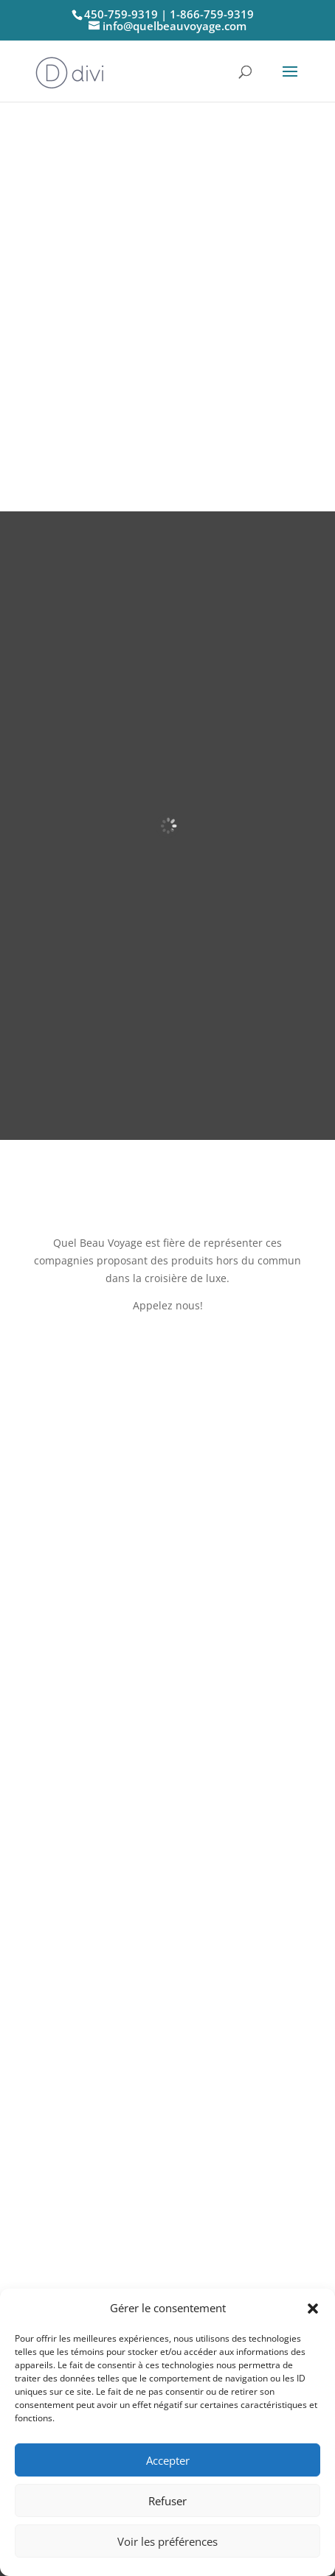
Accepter (168, 2460)
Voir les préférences (167, 2541)
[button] (312, 2308)
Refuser (167, 2500)
